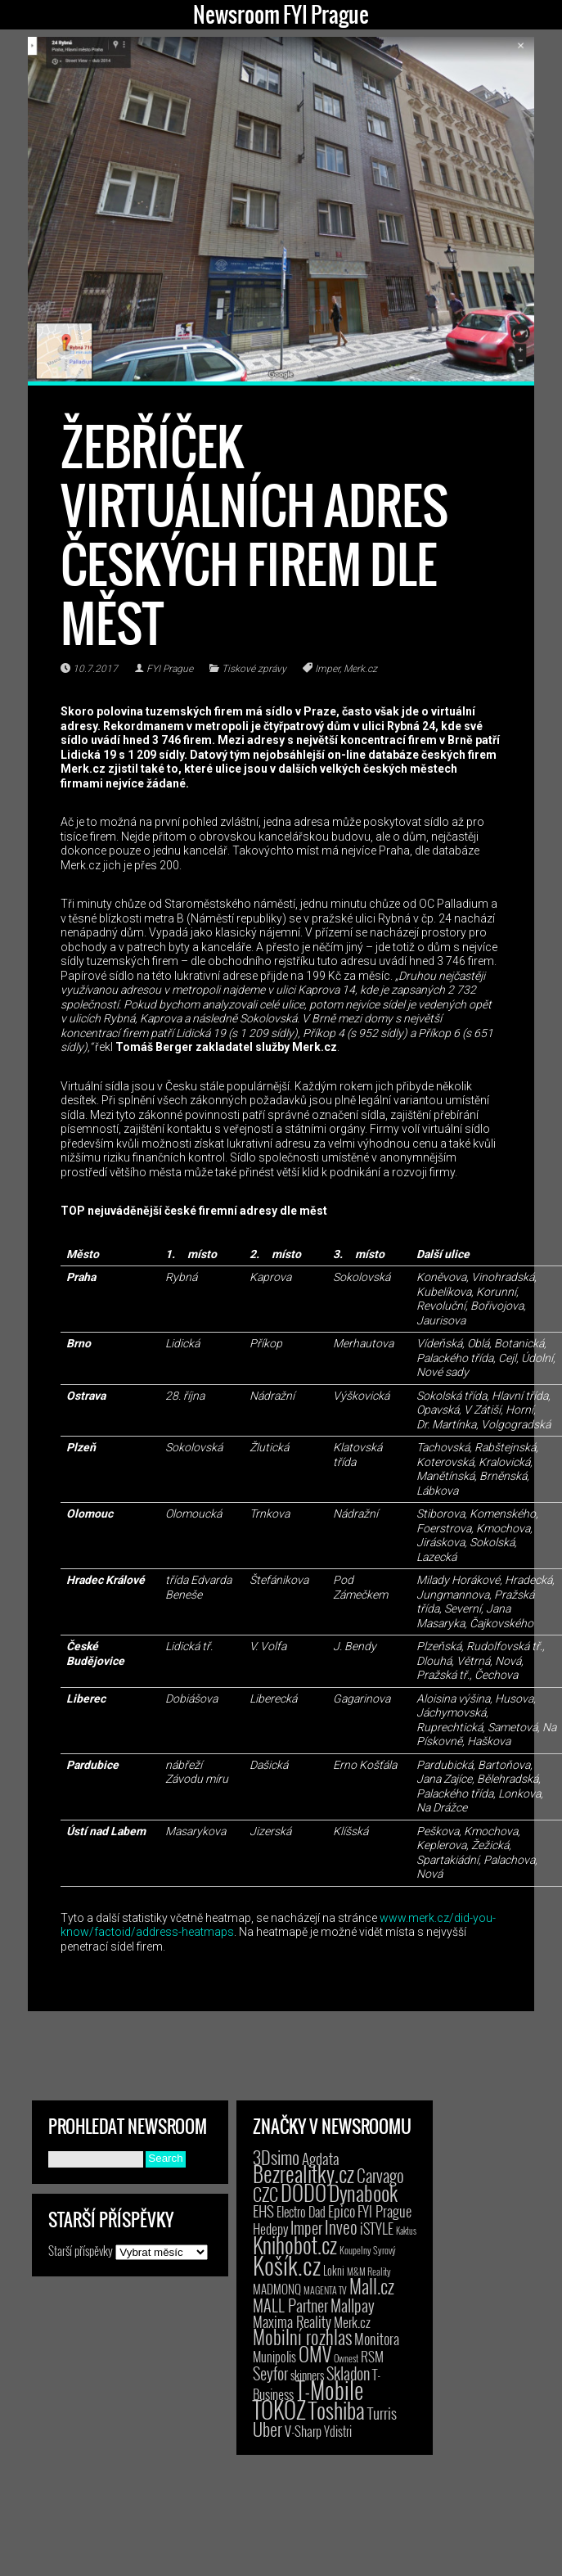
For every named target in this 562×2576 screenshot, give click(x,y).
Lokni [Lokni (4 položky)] (333, 2270)
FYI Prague (169, 668)
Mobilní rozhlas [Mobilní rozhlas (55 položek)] (302, 2336)
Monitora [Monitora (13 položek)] (376, 2338)
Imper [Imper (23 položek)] (306, 2227)
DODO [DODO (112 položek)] (303, 2192)
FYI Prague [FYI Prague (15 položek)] (384, 2210)
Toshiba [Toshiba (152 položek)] (336, 2409)
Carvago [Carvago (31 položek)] (380, 2175)
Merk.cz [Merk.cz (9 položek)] (352, 2322)
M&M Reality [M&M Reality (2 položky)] (369, 2271)
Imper (327, 668)
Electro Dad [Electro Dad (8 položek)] (301, 2212)
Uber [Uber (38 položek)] (267, 2429)
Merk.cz (360, 668)
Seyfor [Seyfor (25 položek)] (270, 2373)
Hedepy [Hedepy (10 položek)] (270, 2228)
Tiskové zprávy (254, 668)
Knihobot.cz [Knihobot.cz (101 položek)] (295, 2245)
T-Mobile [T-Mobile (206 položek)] (329, 2389)
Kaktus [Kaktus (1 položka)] (406, 2230)
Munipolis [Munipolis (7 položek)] (274, 2356)
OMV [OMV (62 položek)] (315, 2353)
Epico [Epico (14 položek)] (341, 2210)
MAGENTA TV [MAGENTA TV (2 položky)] (325, 2290)
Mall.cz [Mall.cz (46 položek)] (371, 2286)
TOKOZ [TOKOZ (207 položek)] (279, 2409)
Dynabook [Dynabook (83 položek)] (363, 2192)
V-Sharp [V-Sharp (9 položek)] (303, 2430)
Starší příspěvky (80, 2267)
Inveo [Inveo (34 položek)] (341, 2226)
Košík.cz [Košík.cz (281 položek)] (287, 2264)
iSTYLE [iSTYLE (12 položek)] (376, 2228)
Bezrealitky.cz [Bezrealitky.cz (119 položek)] (303, 2174)
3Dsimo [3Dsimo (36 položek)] (276, 2157)
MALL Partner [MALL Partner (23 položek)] (290, 2305)
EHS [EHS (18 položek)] (263, 2210)
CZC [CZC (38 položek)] (265, 2194)
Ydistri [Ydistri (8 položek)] (338, 2431)
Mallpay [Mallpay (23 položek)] (352, 2305)
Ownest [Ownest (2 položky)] (346, 2358)
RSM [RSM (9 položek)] (372, 2356)
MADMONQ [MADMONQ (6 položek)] (277, 2289)
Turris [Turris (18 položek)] (382, 2413)
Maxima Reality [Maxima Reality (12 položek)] (292, 2321)
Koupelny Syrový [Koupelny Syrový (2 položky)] (367, 2250)
